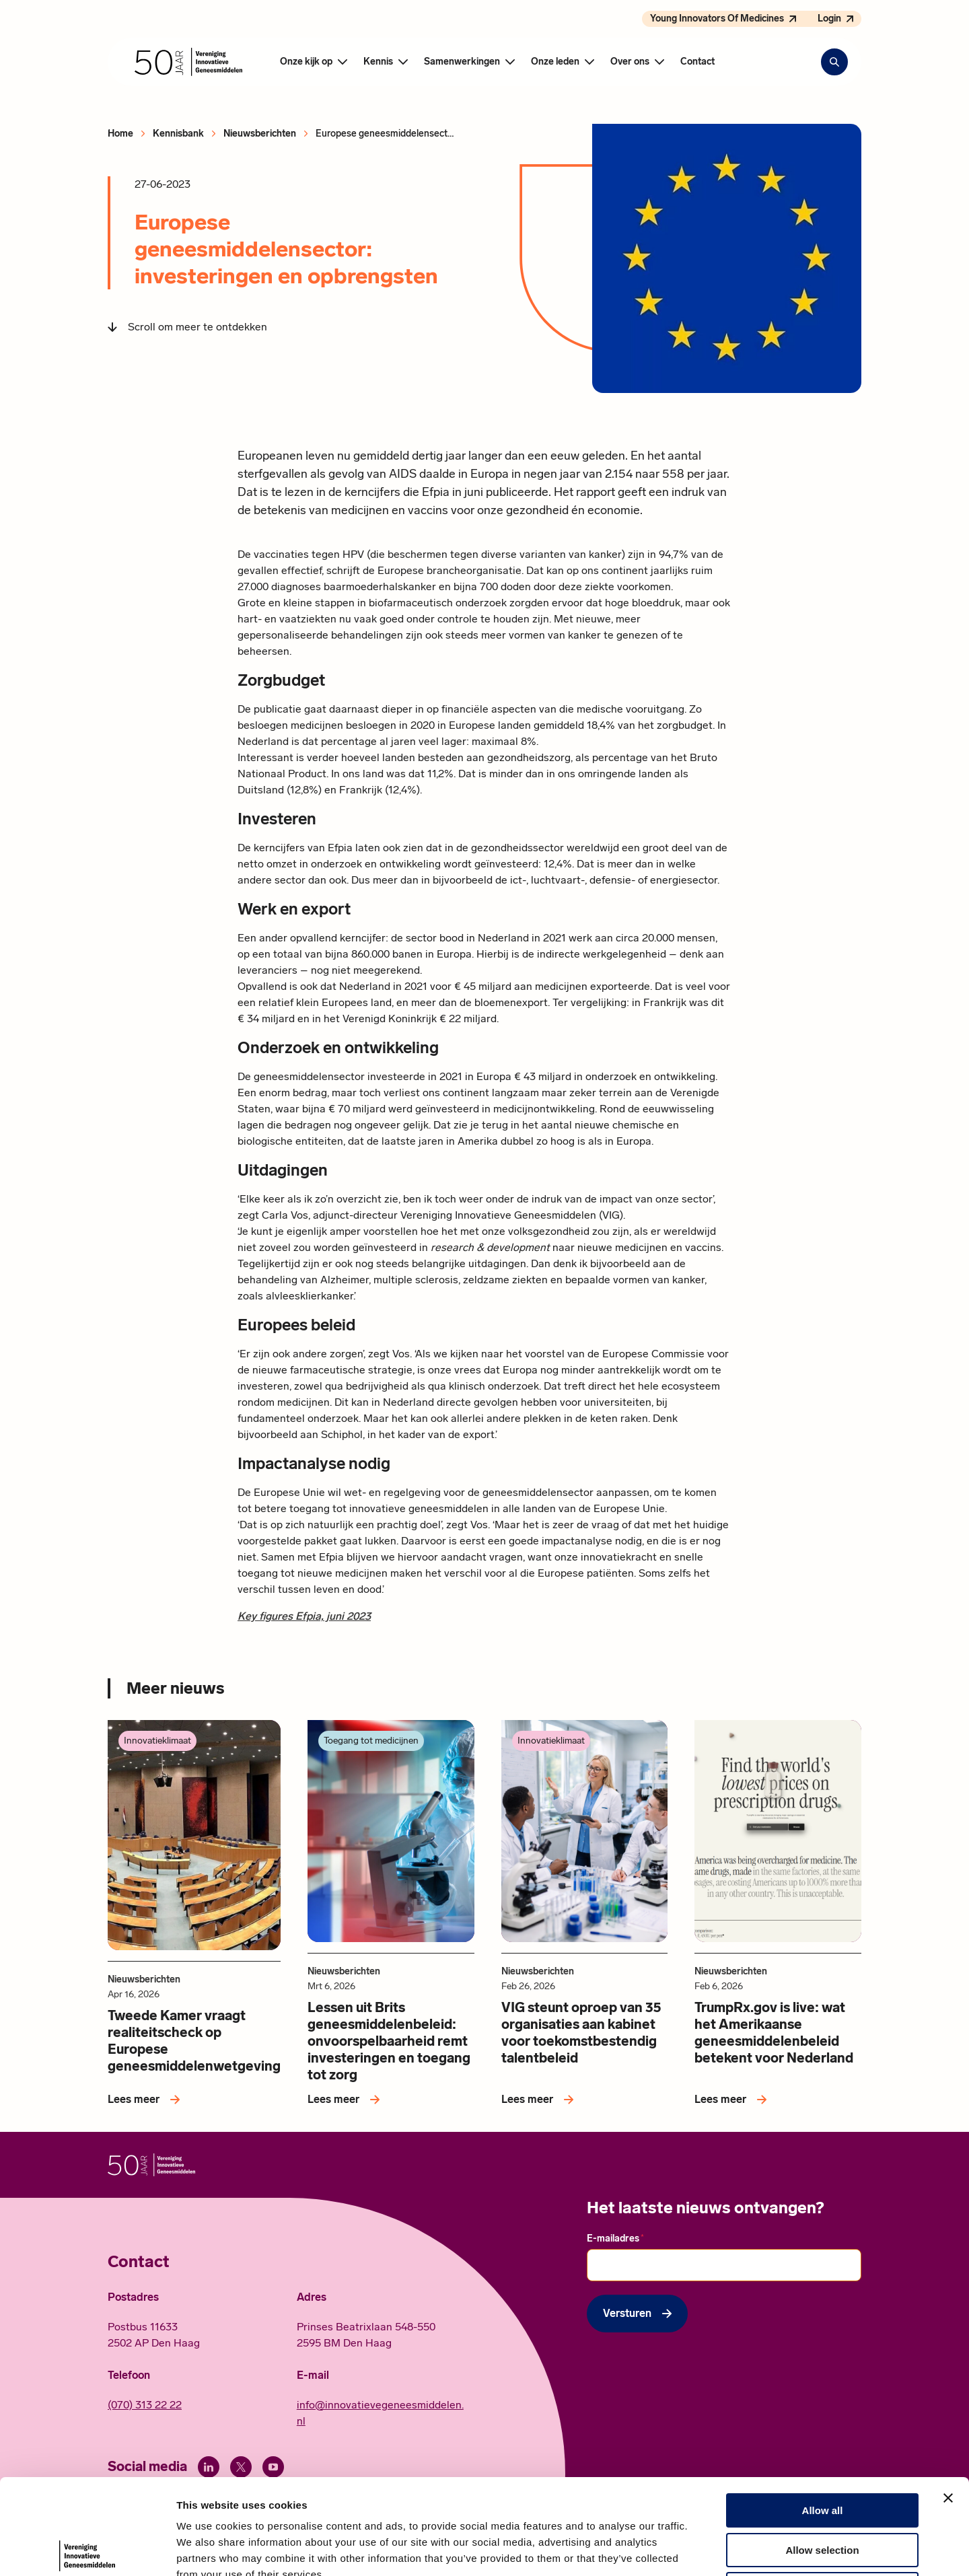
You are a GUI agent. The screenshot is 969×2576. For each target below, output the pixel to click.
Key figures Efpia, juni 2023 (304, 1616)
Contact (697, 61)
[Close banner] (948, 2399)
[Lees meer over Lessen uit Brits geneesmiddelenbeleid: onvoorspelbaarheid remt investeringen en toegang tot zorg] (346, 2099)
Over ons (629, 61)
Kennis (378, 61)
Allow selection (822, 2451)
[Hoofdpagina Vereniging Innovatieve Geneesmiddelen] (188, 62)
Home (120, 133)
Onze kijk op (306, 61)
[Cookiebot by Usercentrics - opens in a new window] (87, 2550)
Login (829, 18)
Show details (706, 2549)
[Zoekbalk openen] (834, 61)
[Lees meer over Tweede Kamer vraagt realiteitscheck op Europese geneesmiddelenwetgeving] (146, 2099)
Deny (822, 2490)
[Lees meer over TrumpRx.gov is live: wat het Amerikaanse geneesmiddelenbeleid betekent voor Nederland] (733, 2099)
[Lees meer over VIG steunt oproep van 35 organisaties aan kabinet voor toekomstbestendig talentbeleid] (540, 2099)
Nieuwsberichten (259, 133)
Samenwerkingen (462, 61)
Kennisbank (178, 133)
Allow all (822, 2411)
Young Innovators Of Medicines (717, 18)
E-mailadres (615, 2238)
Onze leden (555, 61)
